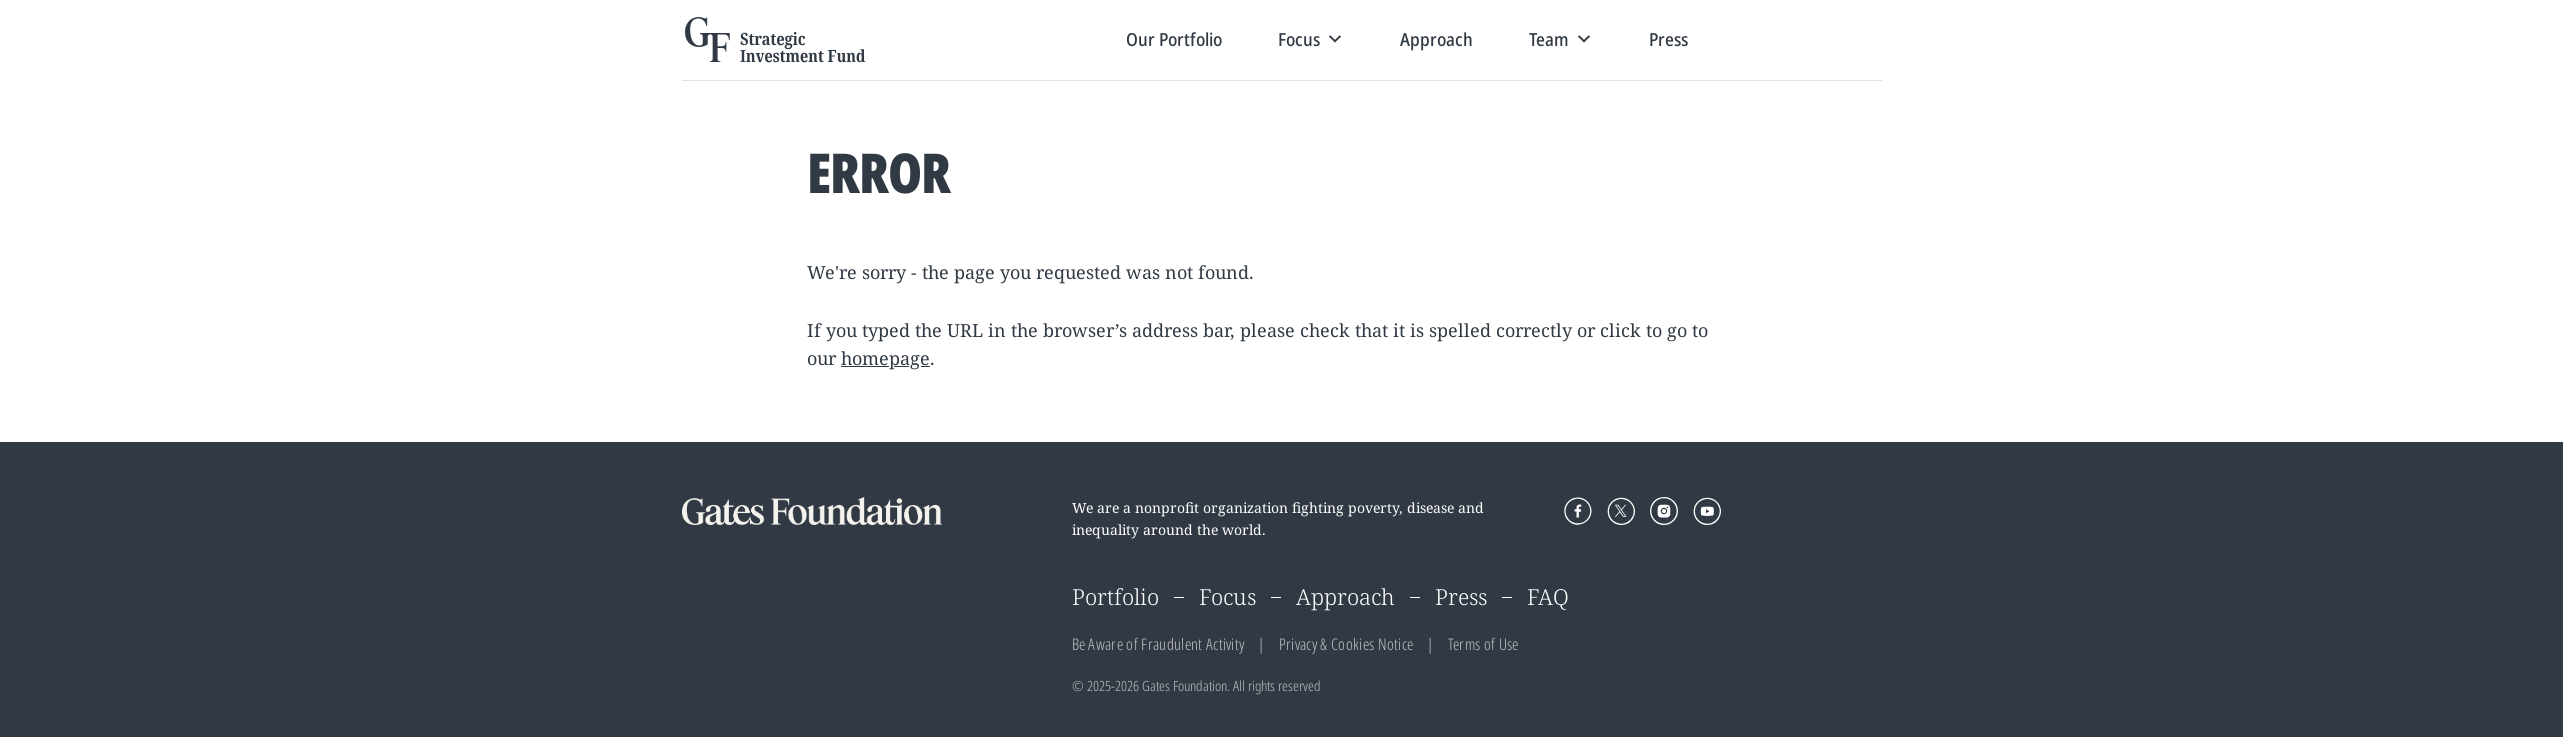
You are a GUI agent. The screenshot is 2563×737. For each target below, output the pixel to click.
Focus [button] (1311, 39)
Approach (1436, 39)
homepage (885, 358)
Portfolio (1115, 596)
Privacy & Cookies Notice (1346, 644)
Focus (1227, 596)
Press (1668, 39)
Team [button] (1561, 39)
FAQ (1548, 596)
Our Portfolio (1174, 39)
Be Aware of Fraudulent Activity (1158, 644)
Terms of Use (1483, 644)
